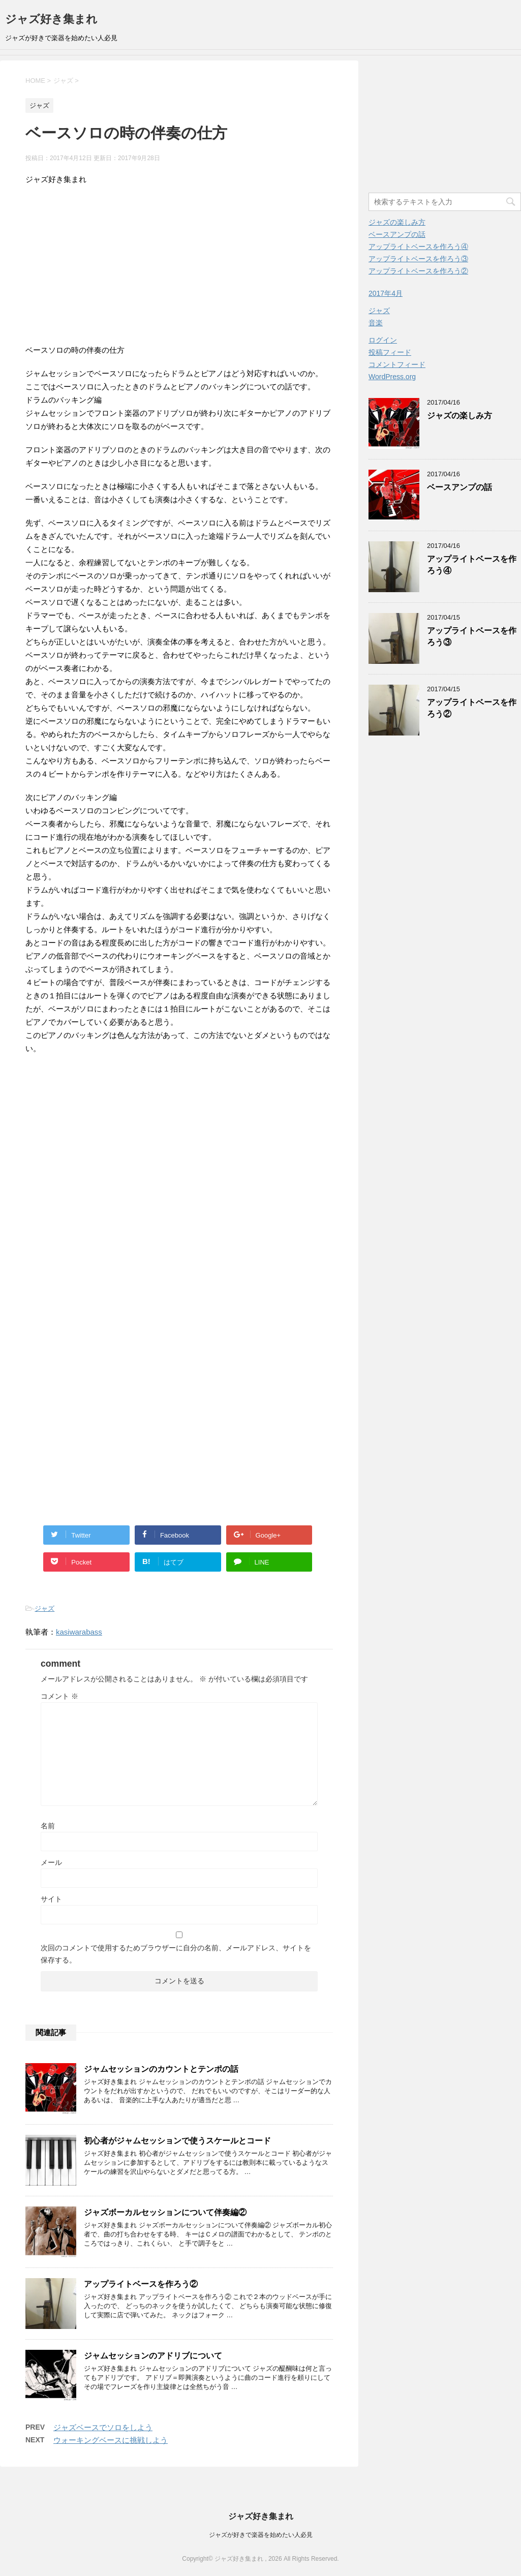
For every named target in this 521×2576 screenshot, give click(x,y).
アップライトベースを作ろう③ (418, 259)
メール (51, 1862)
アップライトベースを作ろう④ (418, 246)
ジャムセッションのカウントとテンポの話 (161, 2069)
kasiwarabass (79, 1632)
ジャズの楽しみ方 (397, 222)
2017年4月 (386, 293)
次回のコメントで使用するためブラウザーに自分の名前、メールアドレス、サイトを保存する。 (176, 1954)
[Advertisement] (179, 267)
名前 (48, 1826)
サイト (51, 1899)
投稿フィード (390, 352)
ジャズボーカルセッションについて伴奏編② (165, 2212)
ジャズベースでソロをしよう (102, 2427)
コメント (59, 1696)
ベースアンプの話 (397, 234)
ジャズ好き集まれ (51, 19)
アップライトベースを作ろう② (141, 2284)
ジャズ (44, 1608)
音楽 (376, 323)
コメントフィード (397, 364)
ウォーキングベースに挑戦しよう (110, 2440)
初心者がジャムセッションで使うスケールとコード (177, 2140)
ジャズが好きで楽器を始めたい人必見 (261, 2534)
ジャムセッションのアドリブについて (153, 2355)
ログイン (383, 340)
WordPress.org (392, 377)
